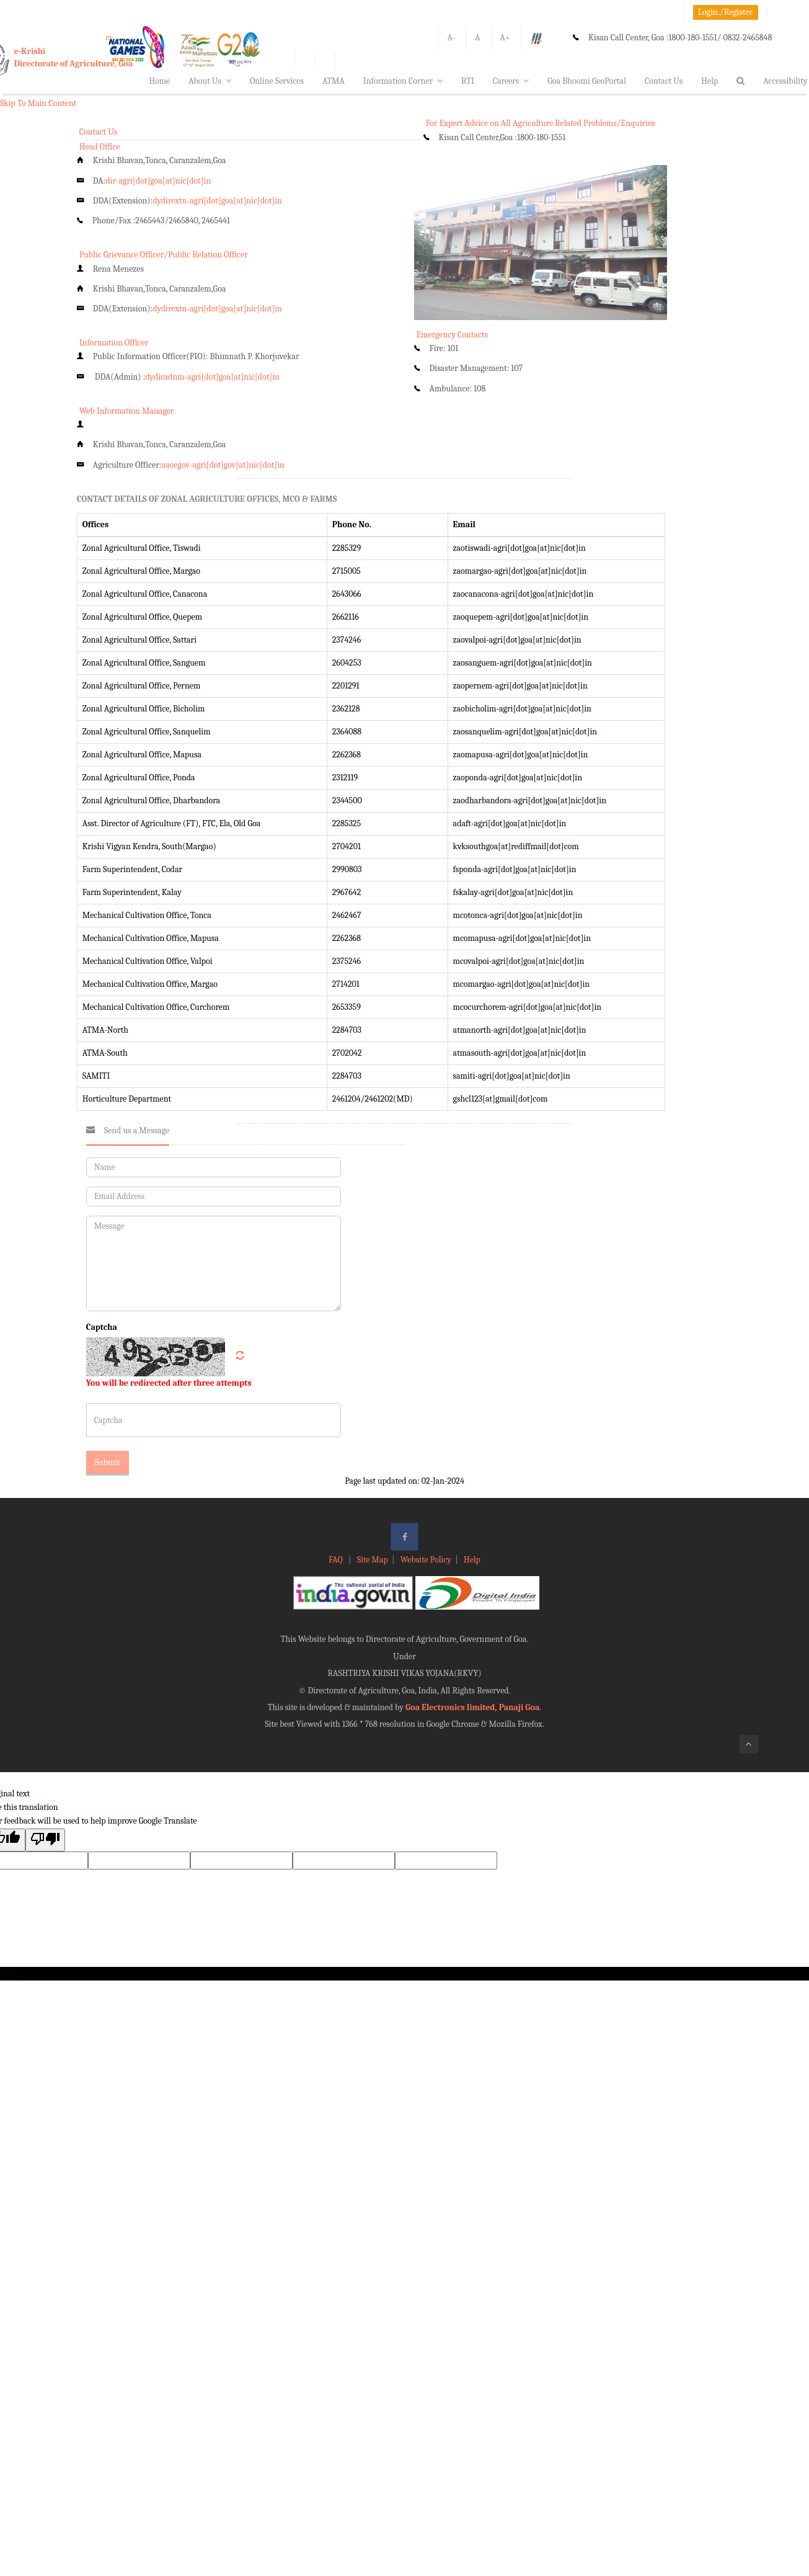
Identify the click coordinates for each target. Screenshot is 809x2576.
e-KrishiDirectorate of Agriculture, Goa (73, 57)
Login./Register (725, 12)
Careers (511, 81)
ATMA (333, 81)
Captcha (101, 1327)
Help (709, 81)
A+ (505, 37)
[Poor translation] (45, 1840)
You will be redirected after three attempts (169, 1383)
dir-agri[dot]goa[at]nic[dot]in (158, 181)
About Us (209, 81)
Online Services (277, 81)
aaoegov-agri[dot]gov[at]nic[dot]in (222, 465)
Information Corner (403, 81)
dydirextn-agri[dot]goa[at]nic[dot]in (217, 200)
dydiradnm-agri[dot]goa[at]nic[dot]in (212, 377)
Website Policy (425, 1559)
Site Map (372, 1559)
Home (159, 81)
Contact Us (664, 81)
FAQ (337, 1559)
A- (451, 37)
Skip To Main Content (38, 103)
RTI (467, 81)
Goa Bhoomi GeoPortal (586, 81)
